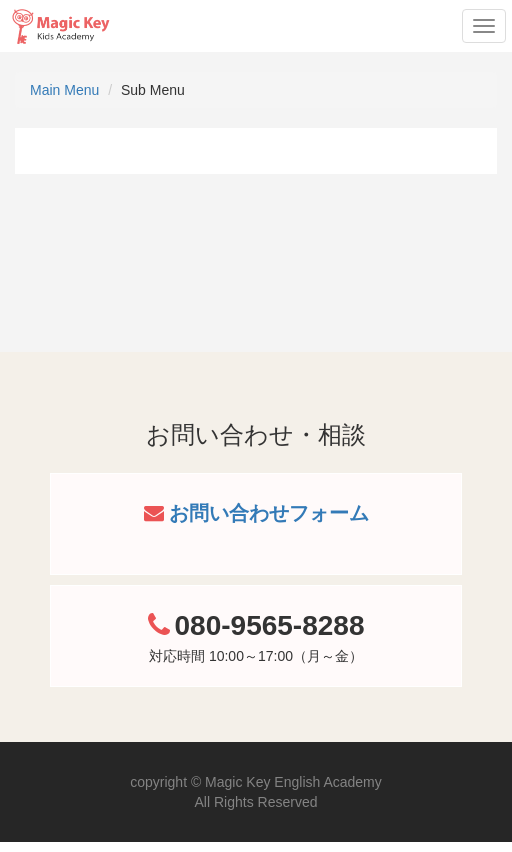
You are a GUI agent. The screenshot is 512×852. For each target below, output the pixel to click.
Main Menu (64, 90)
